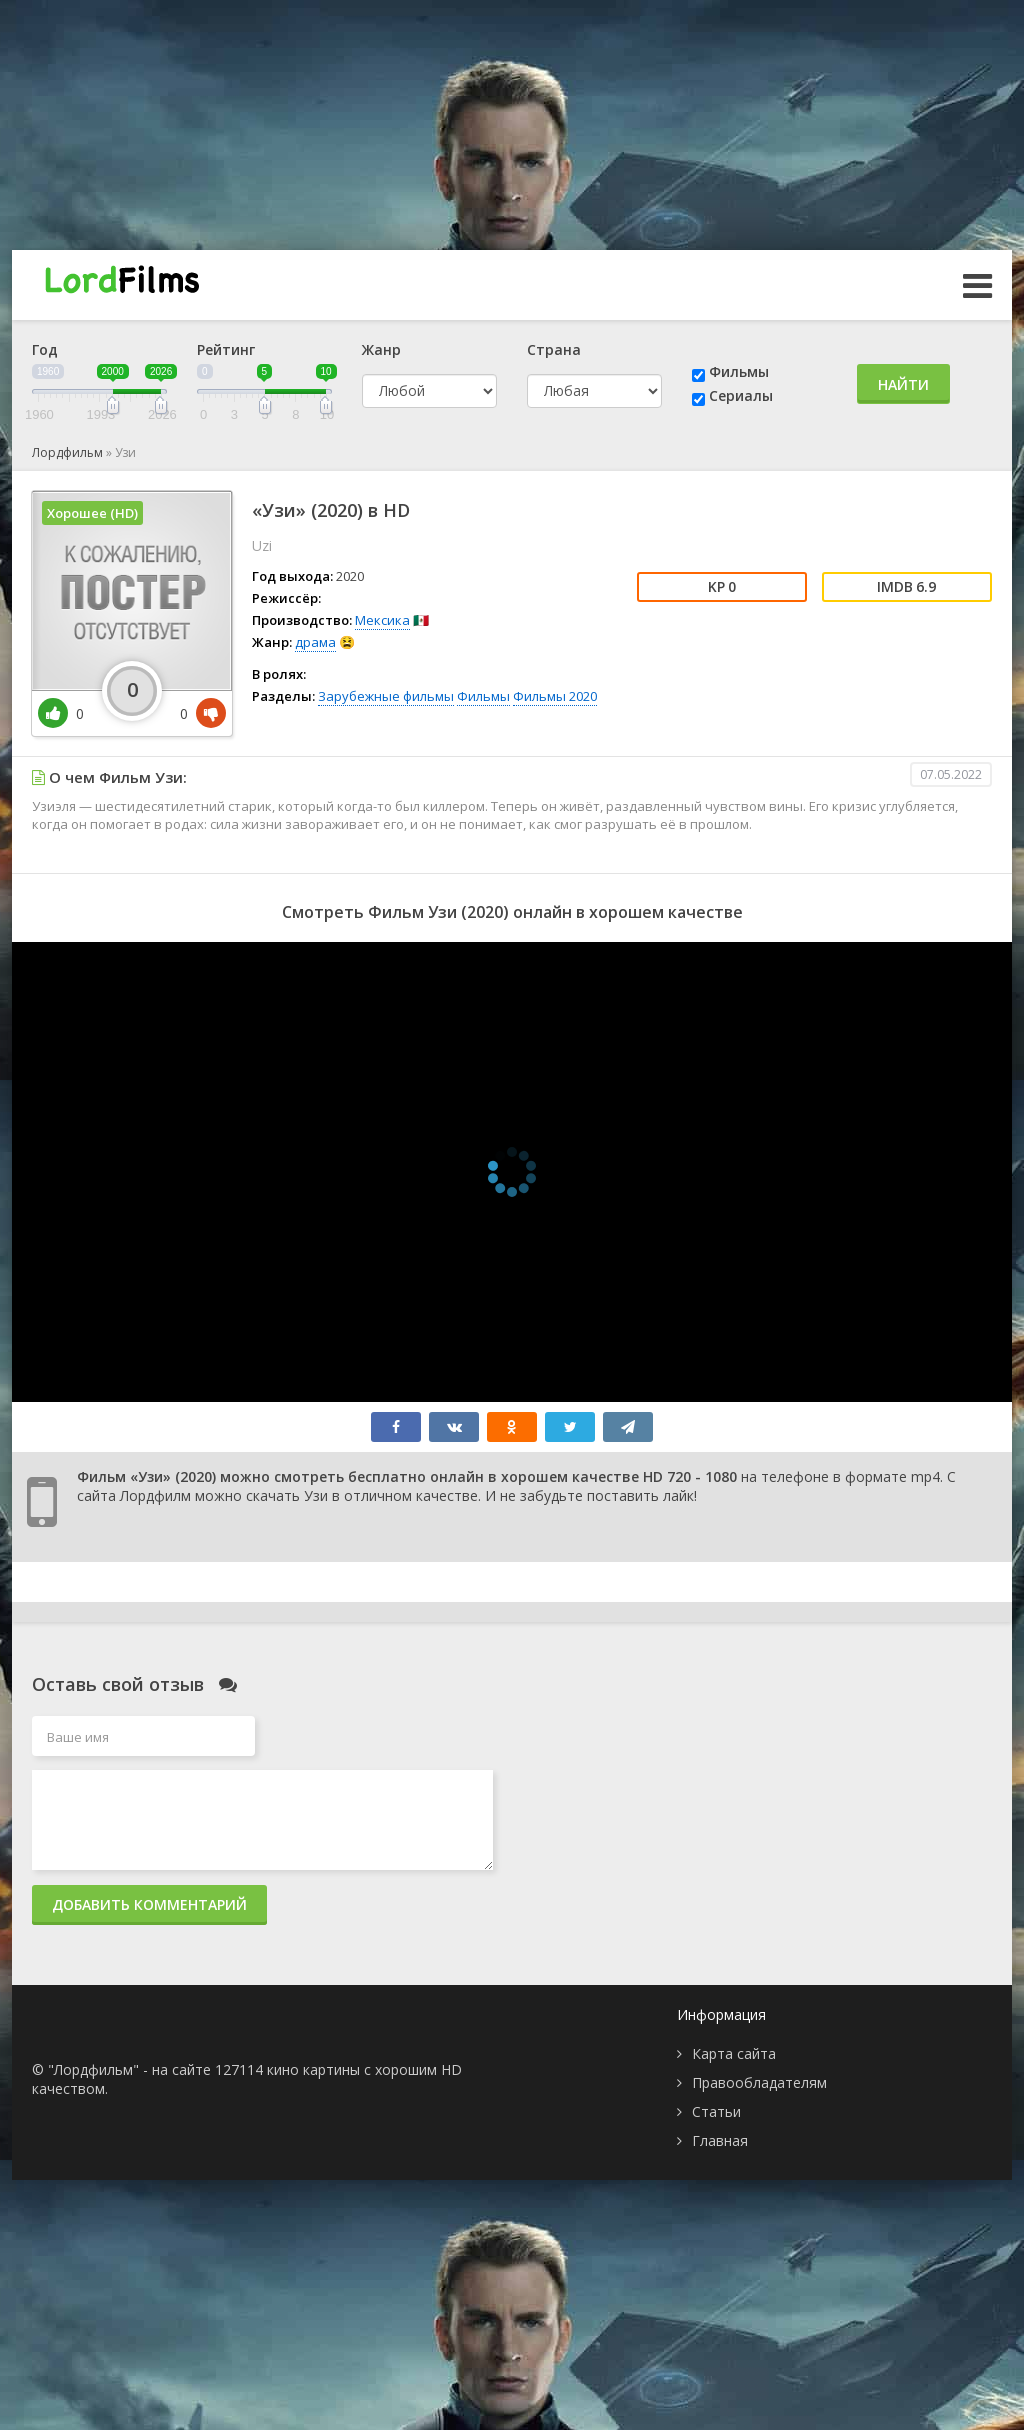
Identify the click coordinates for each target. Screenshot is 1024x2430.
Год (45, 349)
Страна (554, 349)
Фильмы (739, 371)
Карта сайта (734, 2053)
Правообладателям (759, 2082)
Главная (720, 2140)
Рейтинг (226, 349)
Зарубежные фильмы (386, 696)
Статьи (716, 2111)
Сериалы (741, 395)
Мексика (382, 620)
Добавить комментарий (149, 1904)
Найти (903, 384)
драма (315, 642)
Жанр (381, 349)
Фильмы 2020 (555, 696)
